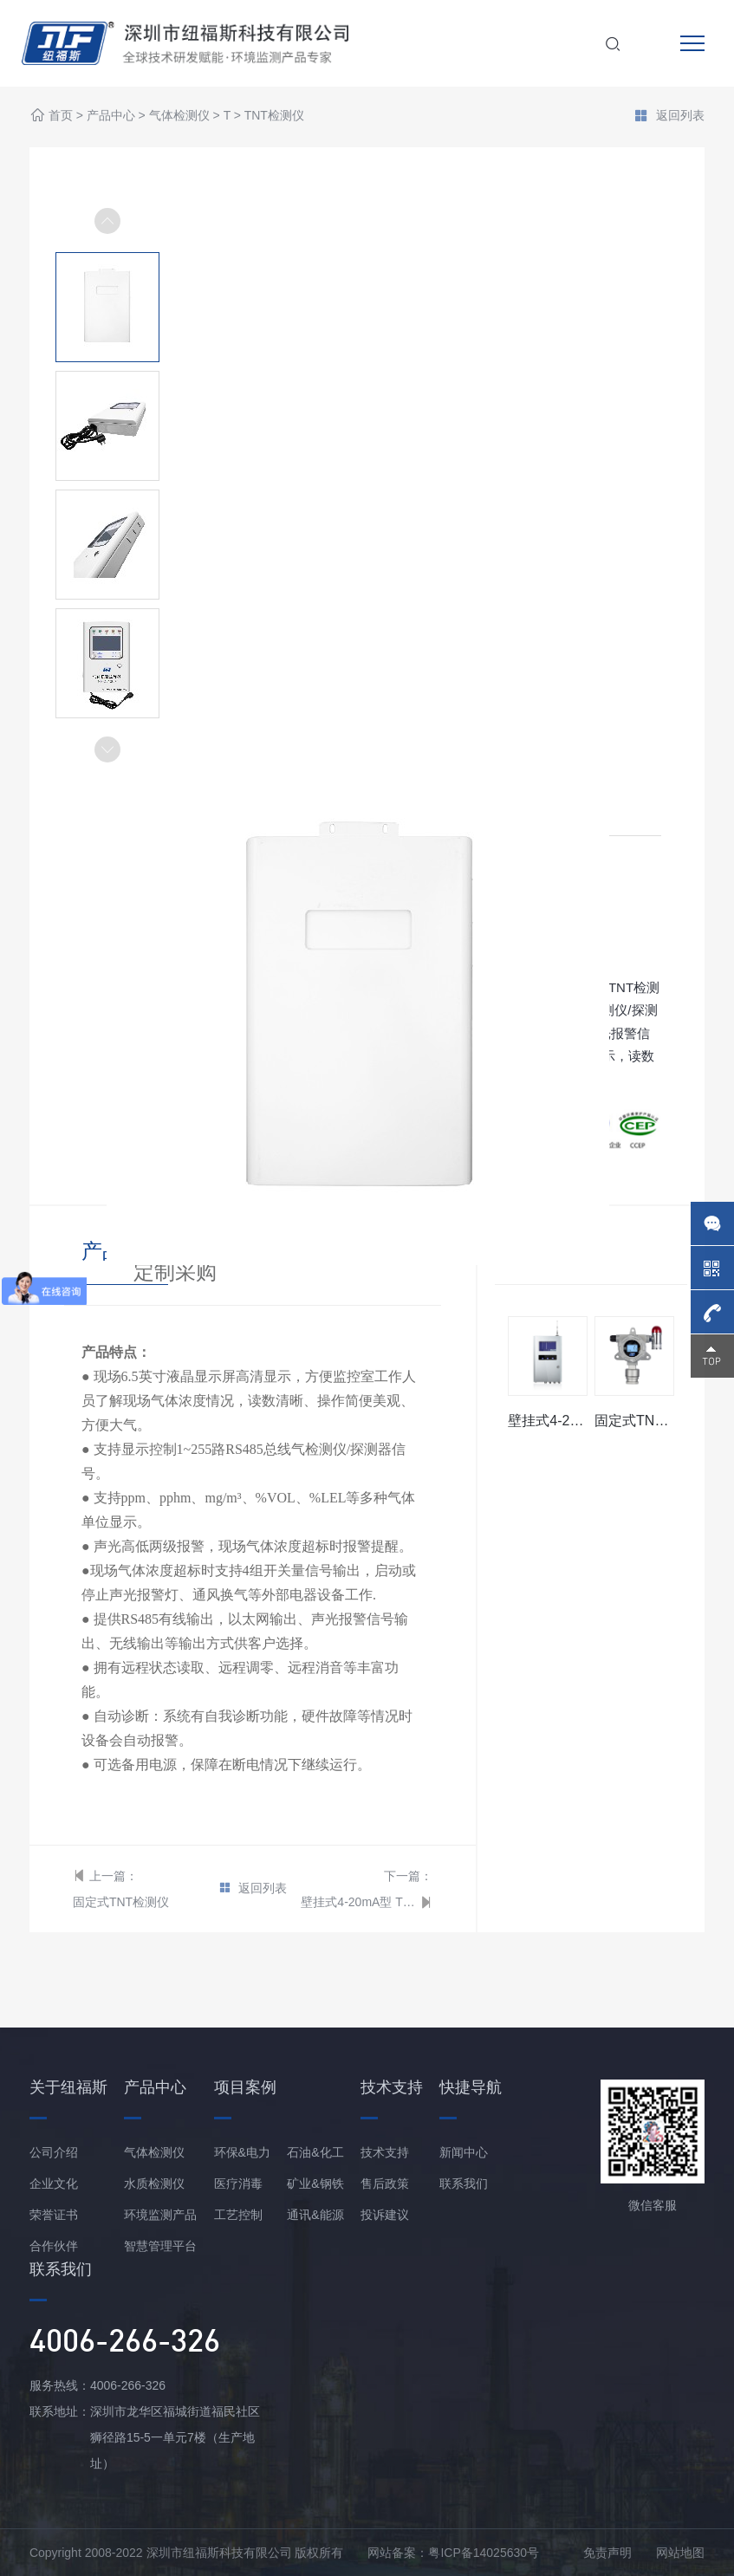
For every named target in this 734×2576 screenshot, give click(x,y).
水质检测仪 (154, 2183)
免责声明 (607, 2553)
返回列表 (669, 117)
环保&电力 (242, 2152)
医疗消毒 (238, 2183)
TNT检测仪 (274, 116)
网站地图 (680, 2553)
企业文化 (53, 2183)
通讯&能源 (315, 2215)
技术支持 (385, 2152)
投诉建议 (385, 2215)
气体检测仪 (179, 116)
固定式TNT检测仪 (121, 1902)
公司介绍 (53, 2152)
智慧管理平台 (160, 2246)
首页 (61, 116)
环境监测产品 (160, 2215)
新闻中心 (463, 2152)
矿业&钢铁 (315, 2183)
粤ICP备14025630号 (483, 2553)
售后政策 (385, 2183)
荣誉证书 (53, 2215)
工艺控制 (238, 2215)
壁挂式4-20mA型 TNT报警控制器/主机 (358, 1902)
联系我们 (463, 2183)
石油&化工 (315, 2152)
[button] (107, 749)
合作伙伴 (53, 2246)
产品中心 (111, 116)
